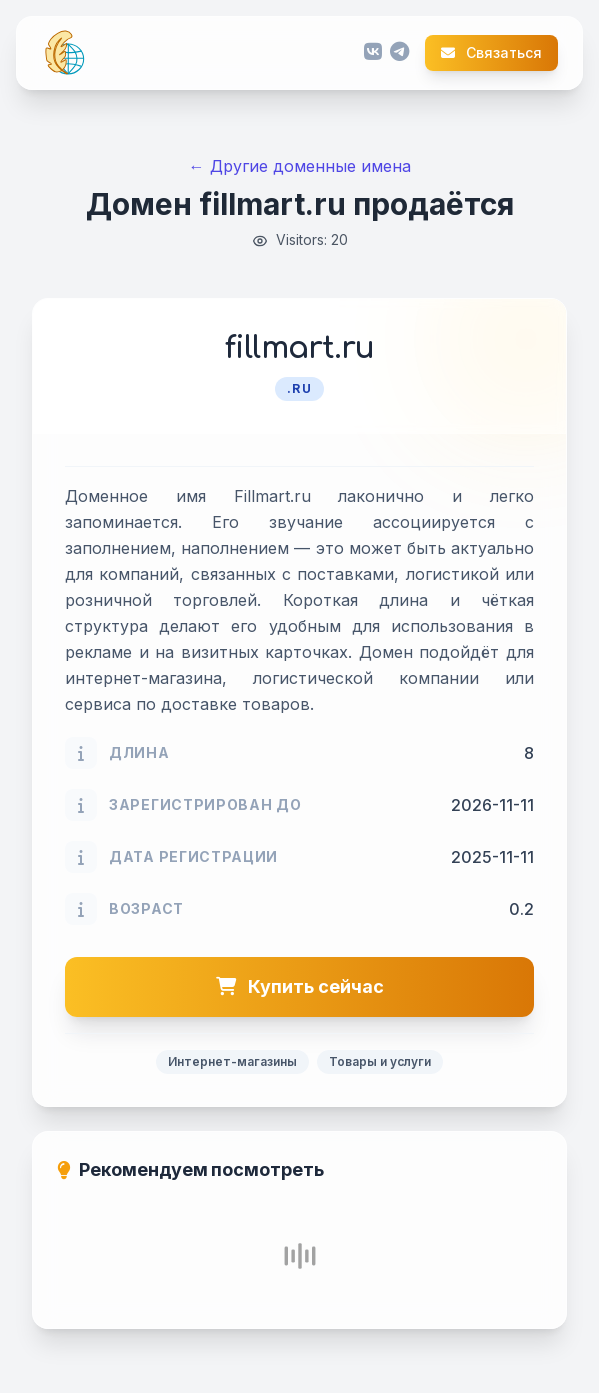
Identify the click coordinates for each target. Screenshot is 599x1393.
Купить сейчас (300, 986)
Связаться (491, 53)
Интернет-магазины (232, 1061)
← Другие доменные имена (300, 166)
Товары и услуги (380, 1061)
